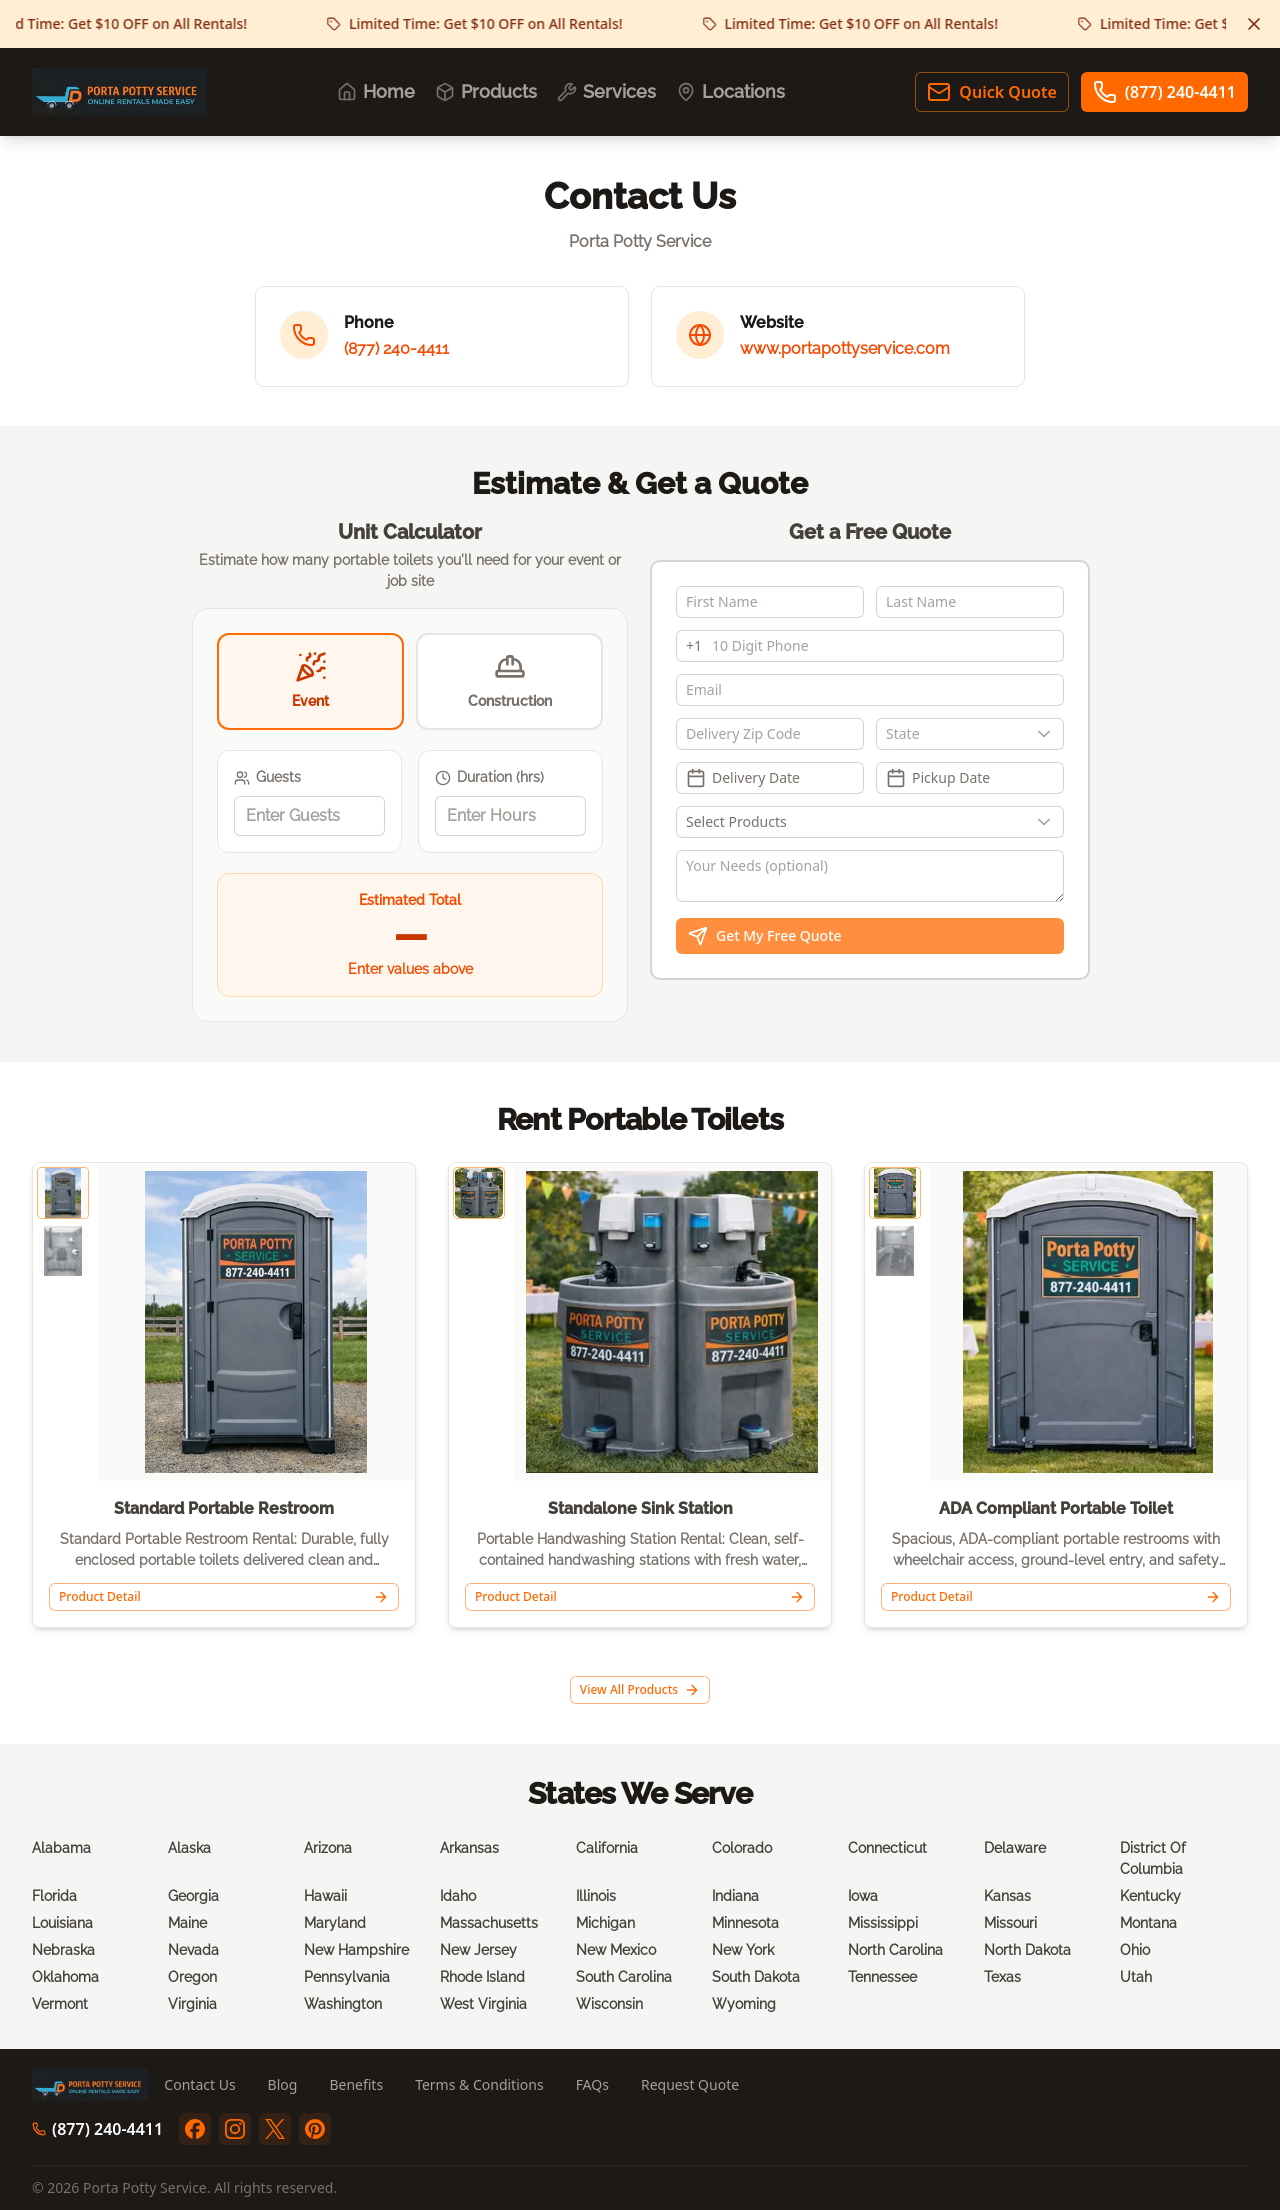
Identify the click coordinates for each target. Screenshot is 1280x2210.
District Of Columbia (1153, 1858)
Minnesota (745, 1923)
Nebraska (63, 1950)
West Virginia (483, 2004)
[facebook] (195, 2129)
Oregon (192, 1977)
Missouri (1010, 1923)
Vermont (60, 2004)
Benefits (356, 2084)
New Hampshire (356, 1950)
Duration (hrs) (489, 777)
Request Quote (690, 2084)
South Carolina (624, 1977)
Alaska (189, 1848)
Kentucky (1150, 1896)
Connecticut (887, 1848)
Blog (283, 2084)
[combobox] (970, 734)
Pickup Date (938, 778)
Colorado (742, 1848)
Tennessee (882, 1977)
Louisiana (62, 1923)
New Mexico (616, 1950)
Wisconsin (609, 2004)
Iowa (863, 1896)
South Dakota (756, 1977)
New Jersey (478, 1950)
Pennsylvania (347, 1977)
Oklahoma (65, 1977)
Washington (343, 2004)
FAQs (592, 2084)
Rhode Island (482, 1977)
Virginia (192, 2004)
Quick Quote (991, 92)
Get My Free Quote (765, 936)
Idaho (458, 1896)
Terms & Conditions (479, 2084)
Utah (1136, 1977)
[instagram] (235, 2129)
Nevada (193, 1950)
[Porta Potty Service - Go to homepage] (119, 92)
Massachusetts (489, 1923)
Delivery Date (743, 778)
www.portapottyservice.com (845, 348)
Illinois (596, 1896)
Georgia (193, 1896)
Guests (267, 777)
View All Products (640, 1689)
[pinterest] (315, 2129)
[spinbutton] (309, 816)
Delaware (1015, 1848)
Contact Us (199, 2084)
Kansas (1007, 1896)
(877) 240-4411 (1164, 92)
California (607, 1848)
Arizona (328, 1848)
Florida (54, 1896)
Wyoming (744, 2004)
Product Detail (224, 1596)
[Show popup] (1049, 734)
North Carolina (895, 1950)
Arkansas (469, 1848)
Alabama (61, 1848)
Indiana (735, 1896)
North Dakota (1027, 1950)
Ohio (1135, 1950)
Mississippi (883, 1923)
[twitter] (275, 2129)
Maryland (335, 1923)
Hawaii (325, 1896)
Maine (187, 1923)
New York (743, 1950)
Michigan (605, 1923)
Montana (1148, 1923)
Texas (1002, 1977)
